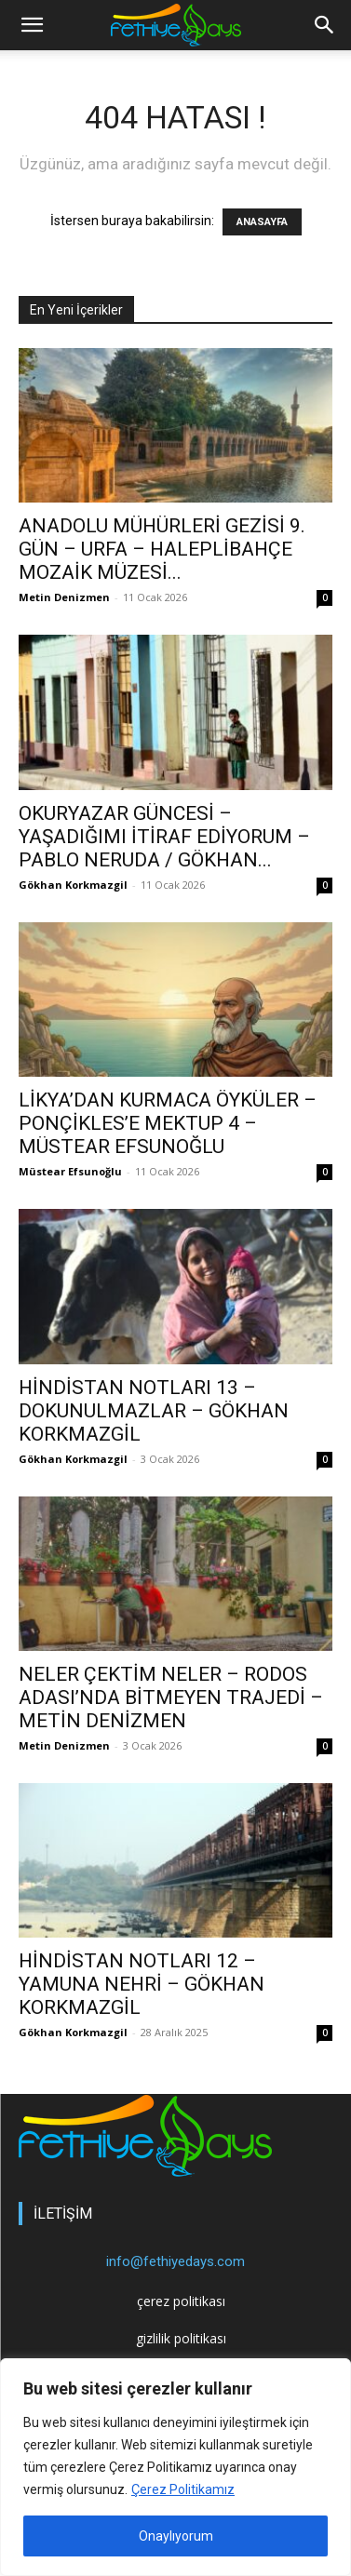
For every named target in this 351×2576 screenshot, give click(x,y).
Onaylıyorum (176, 2536)
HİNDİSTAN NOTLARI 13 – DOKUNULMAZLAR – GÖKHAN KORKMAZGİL (154, 1410)
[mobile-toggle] (31, 25)
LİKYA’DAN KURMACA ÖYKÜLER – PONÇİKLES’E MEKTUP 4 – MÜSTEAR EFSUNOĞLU (168, 1123)
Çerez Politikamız (183, 2489)
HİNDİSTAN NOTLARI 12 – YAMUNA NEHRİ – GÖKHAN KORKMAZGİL (141, 1984)
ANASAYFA (262, 222)
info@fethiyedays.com (175, 2261)
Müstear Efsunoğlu (70, 1171)
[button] (325, 25)
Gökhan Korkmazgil (73, 885)
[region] (175, 2467)
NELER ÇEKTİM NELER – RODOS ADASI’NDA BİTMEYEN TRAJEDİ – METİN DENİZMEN (171, 1697)
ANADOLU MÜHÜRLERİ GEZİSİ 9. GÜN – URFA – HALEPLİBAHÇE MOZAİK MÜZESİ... (162, 549)
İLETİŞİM (63, 2213)
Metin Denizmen (64, 597)
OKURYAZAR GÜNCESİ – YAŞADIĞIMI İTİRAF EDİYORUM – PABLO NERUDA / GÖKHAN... (164, 836)
